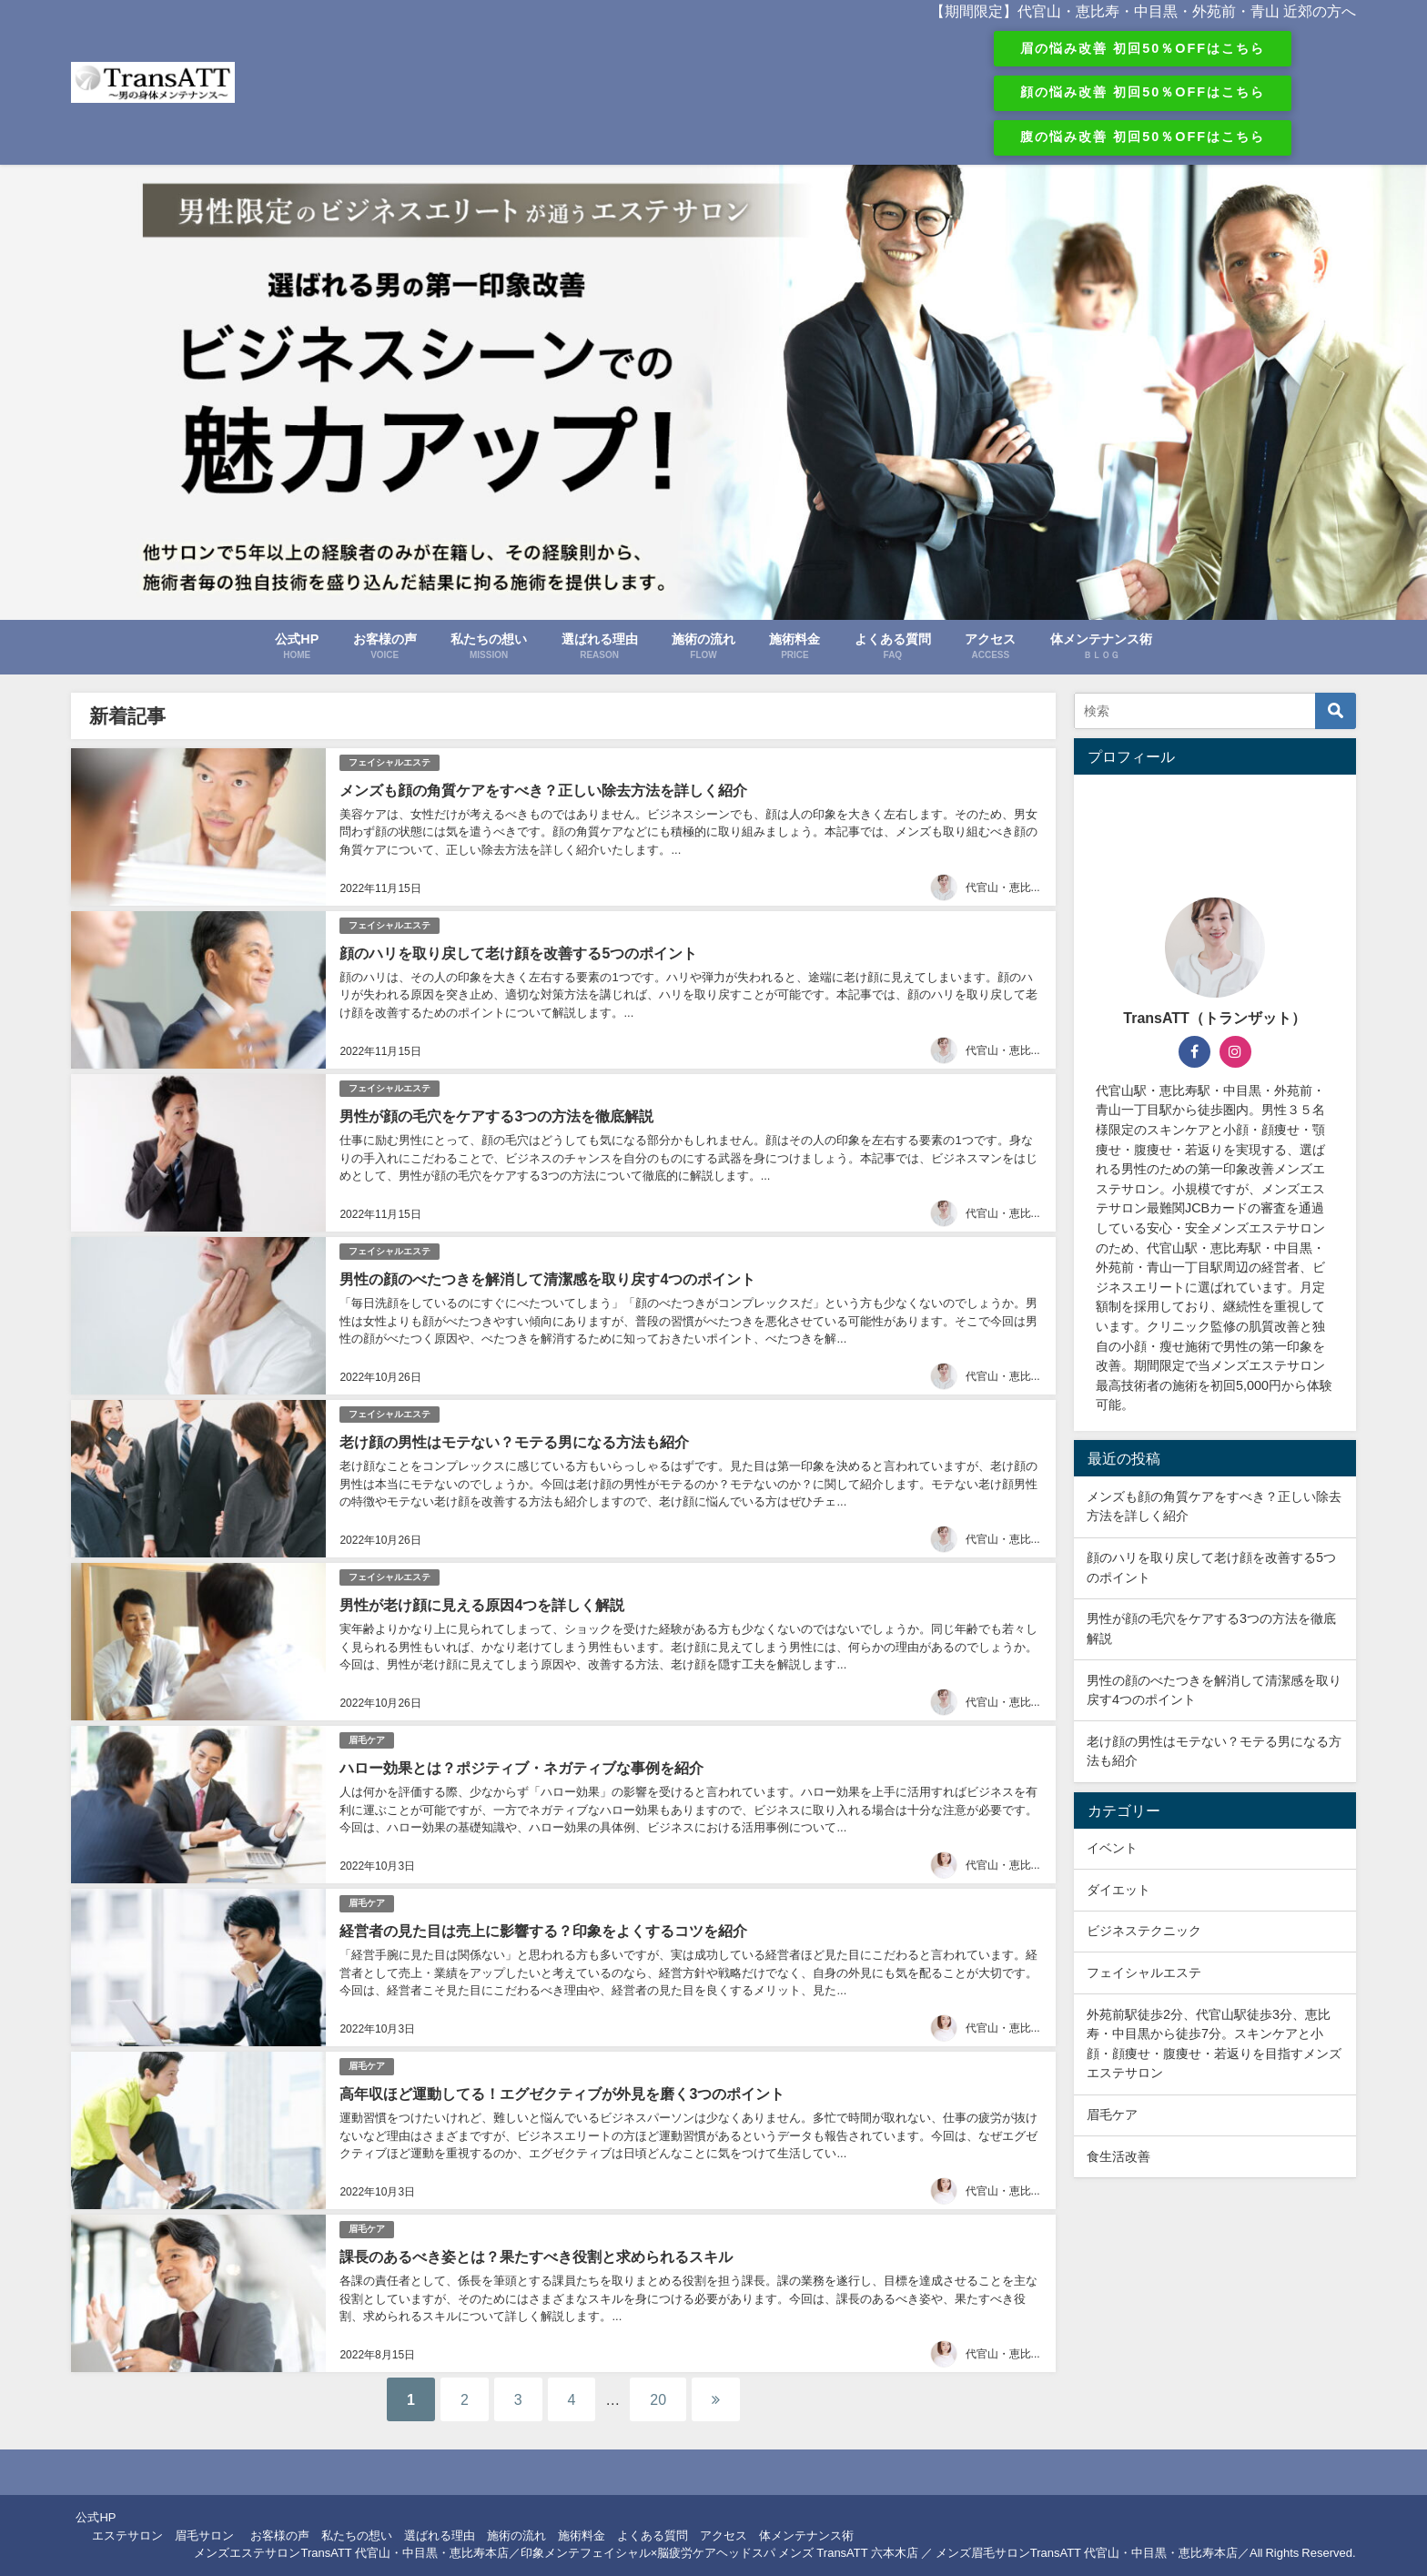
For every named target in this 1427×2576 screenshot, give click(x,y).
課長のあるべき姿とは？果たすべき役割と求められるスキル (536, 2256)
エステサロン (127, 2535)
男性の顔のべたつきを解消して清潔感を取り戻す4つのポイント (547, 1279)
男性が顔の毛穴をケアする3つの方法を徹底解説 (496, 1116)
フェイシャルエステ (389, 762)
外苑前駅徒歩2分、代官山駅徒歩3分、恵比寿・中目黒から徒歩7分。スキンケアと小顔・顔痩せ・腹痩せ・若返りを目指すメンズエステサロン (1214, 2044)
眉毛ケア (367, 1740)
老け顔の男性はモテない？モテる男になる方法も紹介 (514, 1442)
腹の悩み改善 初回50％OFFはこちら (1142, 136)
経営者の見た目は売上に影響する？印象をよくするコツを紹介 (543, 1930)
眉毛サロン (204, 2535)
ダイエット (1118, 1889)
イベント (1112, 1847)
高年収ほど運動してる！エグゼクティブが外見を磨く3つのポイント (561, 2093)
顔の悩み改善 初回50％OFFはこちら (1142, 92)
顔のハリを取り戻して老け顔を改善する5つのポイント (518, 953)
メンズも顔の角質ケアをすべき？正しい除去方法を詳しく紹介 (543, 790)
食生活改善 (1118, 2156)
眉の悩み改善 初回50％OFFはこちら (1142, 48)
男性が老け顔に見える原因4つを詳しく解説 (481, 1604)
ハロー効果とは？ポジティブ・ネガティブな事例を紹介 (521, 1767)
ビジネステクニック (1144, 1930)
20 (658, 2399)
